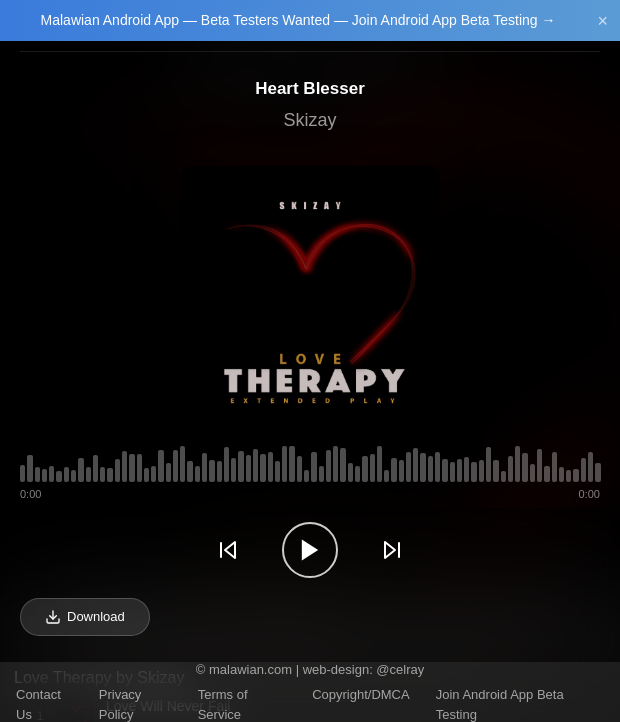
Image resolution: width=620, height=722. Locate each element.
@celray (400, 669)
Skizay (309, 120)
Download (85, 617)
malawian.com (250, 669)
